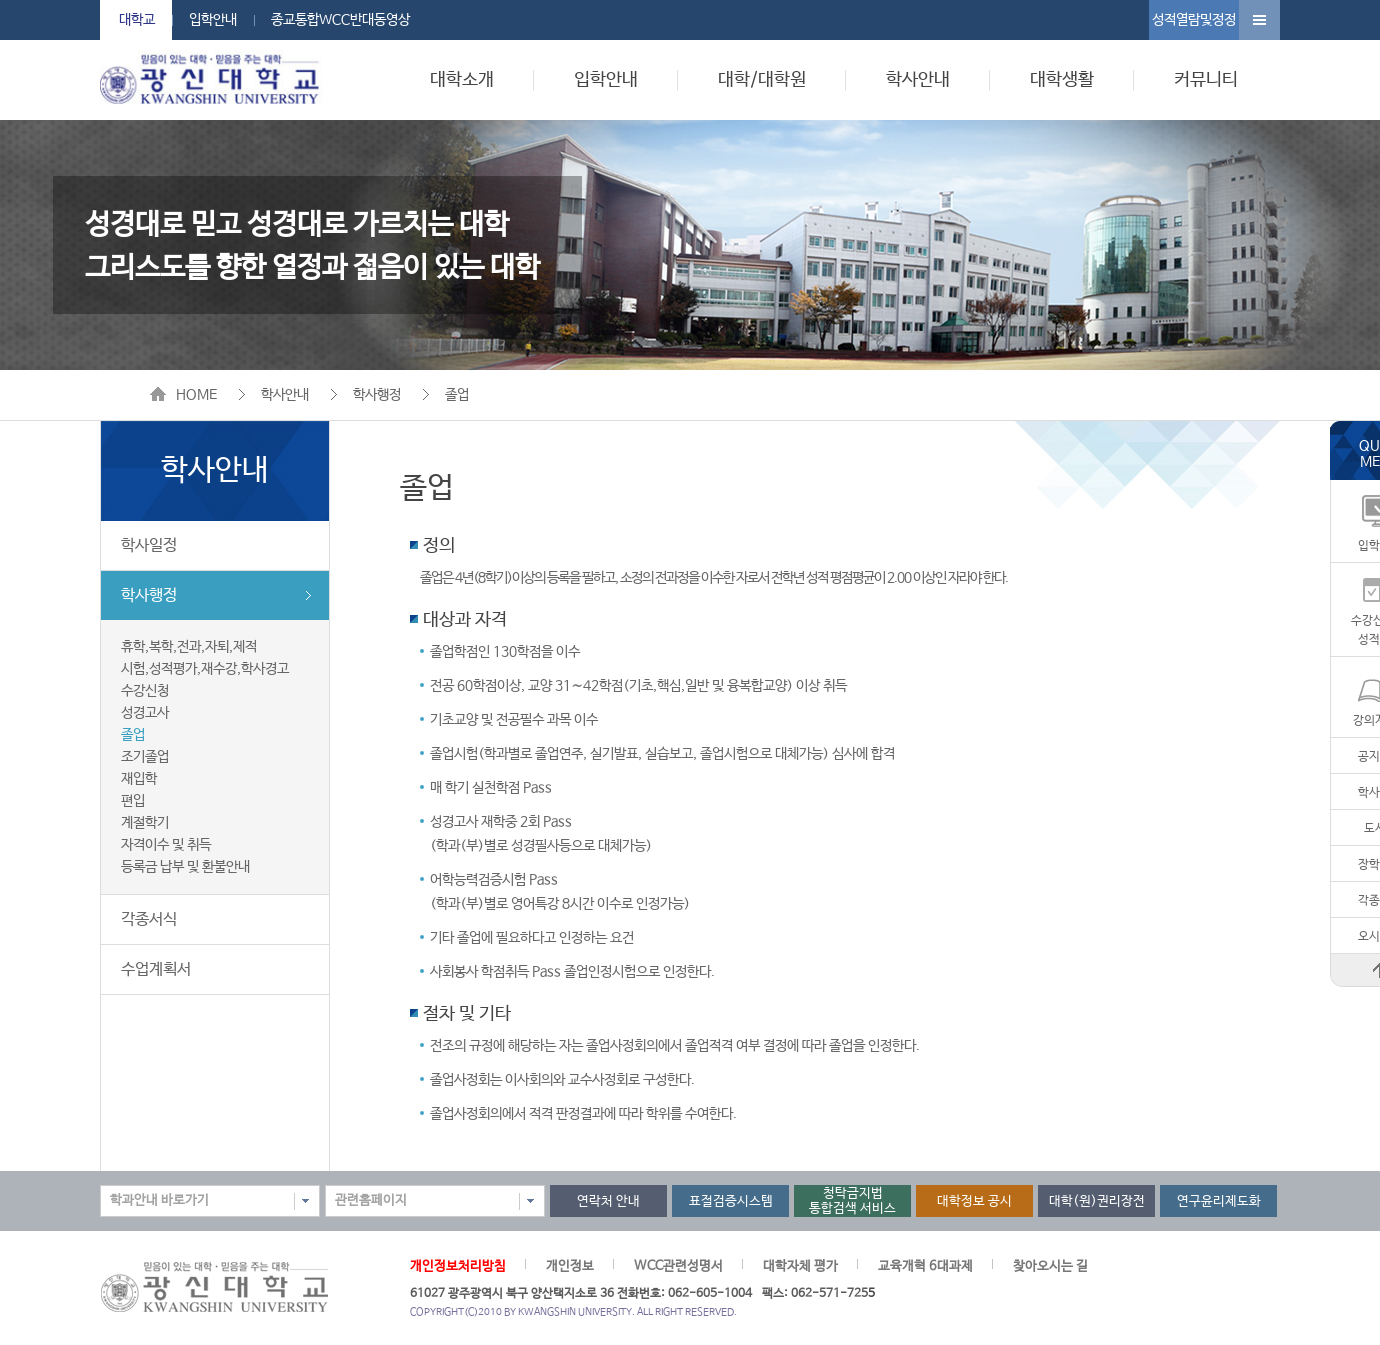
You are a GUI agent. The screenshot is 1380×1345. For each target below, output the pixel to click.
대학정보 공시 (974, 1201)
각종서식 (149, 919)
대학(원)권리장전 (1097, 1201)
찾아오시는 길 (1050, 1266)
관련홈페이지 (371, 1200)
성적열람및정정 (1194, 20)
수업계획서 (156, 969)
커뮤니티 (1206, 80)
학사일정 (149, 545)
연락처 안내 (608, 1201)
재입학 (139, 779)
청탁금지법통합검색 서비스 (852, 1201)
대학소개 (462, 80)
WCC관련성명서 (678, 1266)
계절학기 (145, 823)
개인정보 (570, 1266)
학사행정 (377, 395)
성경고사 (145, 713)
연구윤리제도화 (1219, 1201)
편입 (133, 801)
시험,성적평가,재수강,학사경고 (205, 669)
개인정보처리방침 (458, 1266)
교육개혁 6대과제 (925, 1266)
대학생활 (1062, 80)
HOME (196, 395)
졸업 (457, 395)
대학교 (137, 20)
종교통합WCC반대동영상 (340, 20)
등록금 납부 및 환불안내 (185, 867)
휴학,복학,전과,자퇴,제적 (189, 647)
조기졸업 (145, 757)
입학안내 (213, 20)
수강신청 (145, 691)
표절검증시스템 (731, 1201)
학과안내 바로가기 (159, 1200)
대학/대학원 (762, 80)
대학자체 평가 (800, 1266)
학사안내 (918, 80)
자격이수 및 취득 (166, 845)
